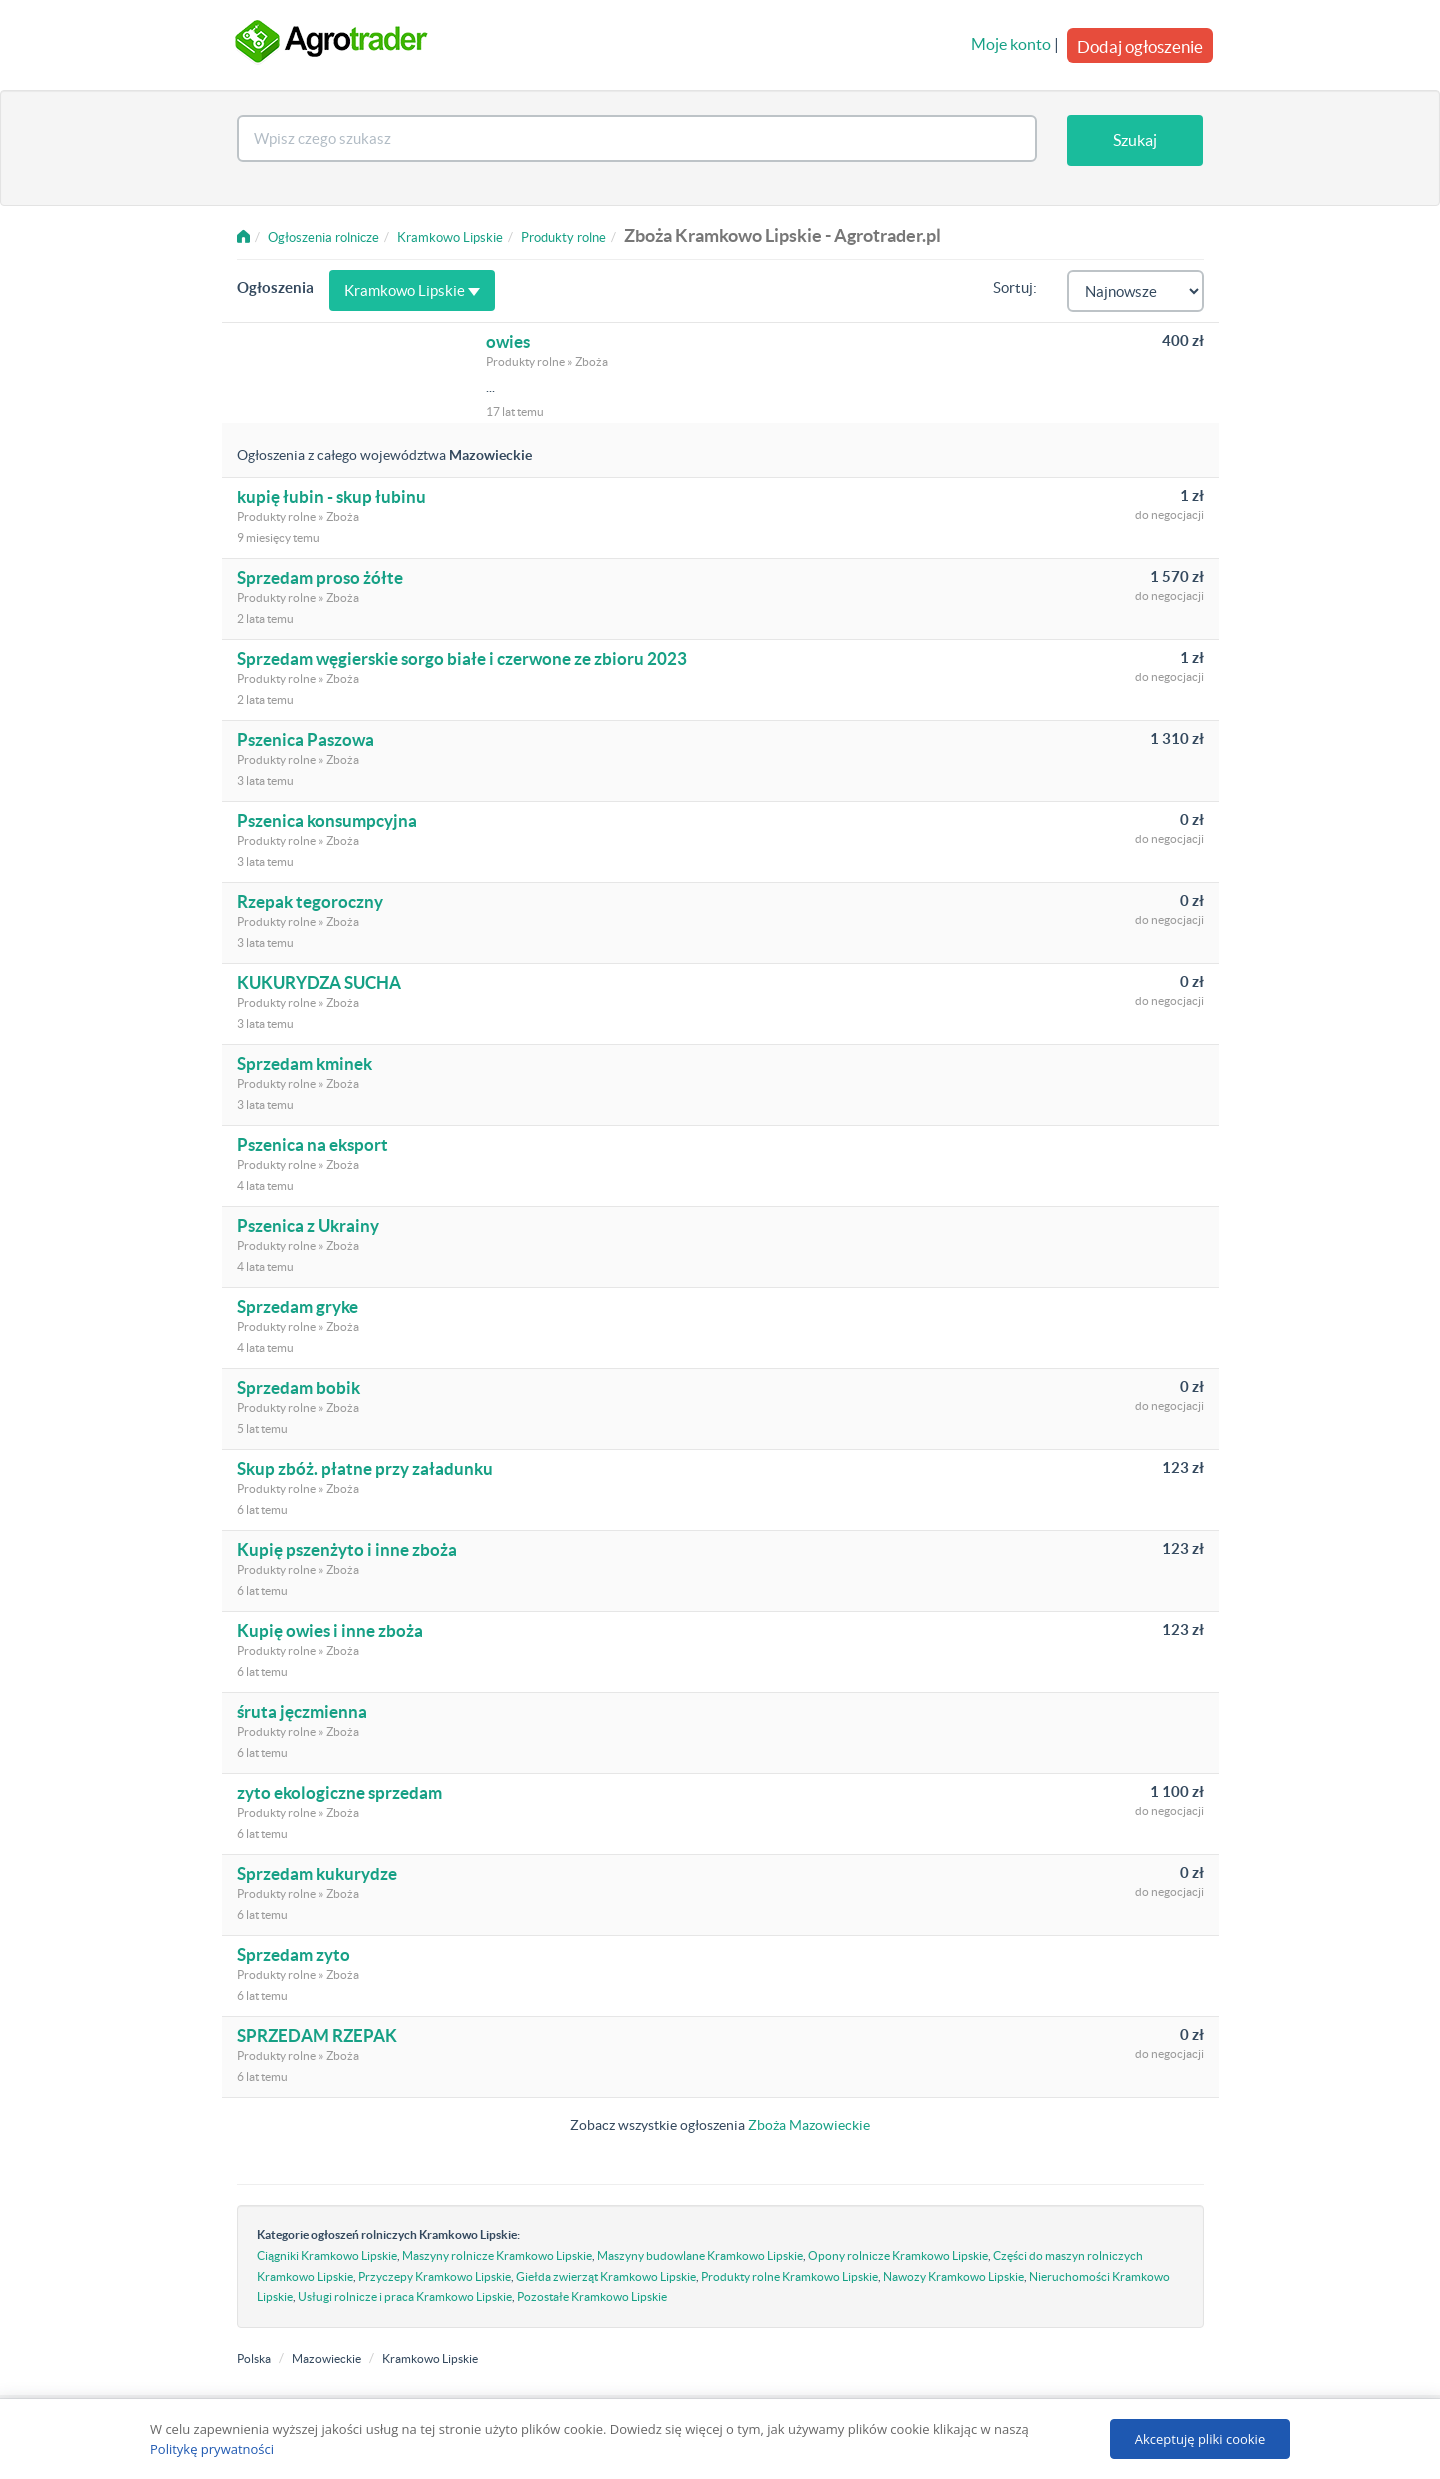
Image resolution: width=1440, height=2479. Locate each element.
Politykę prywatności (212, 2449)
